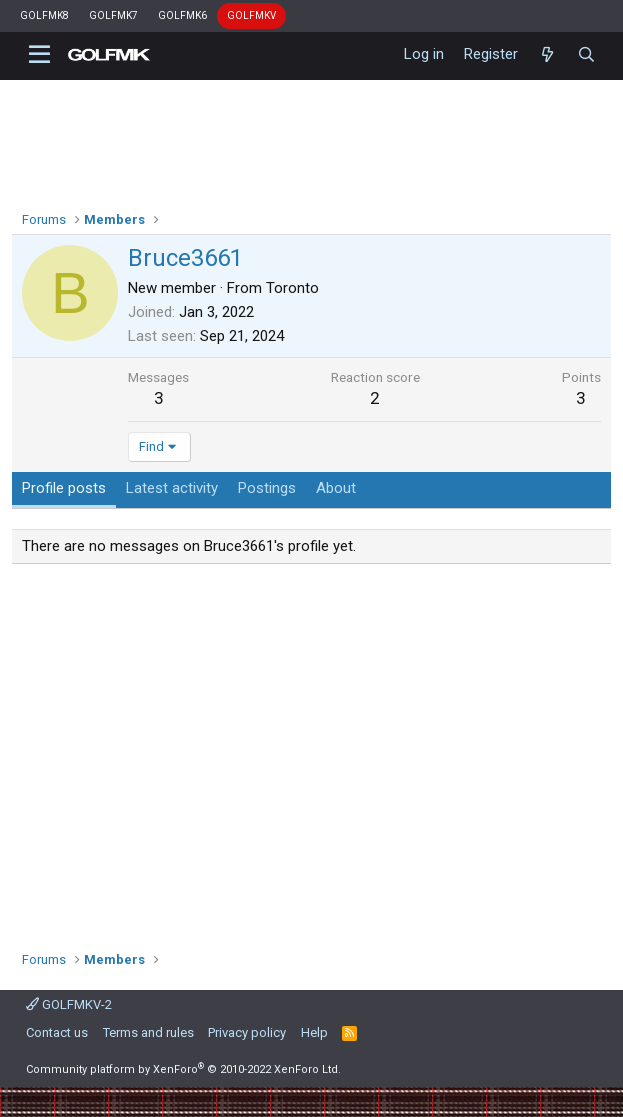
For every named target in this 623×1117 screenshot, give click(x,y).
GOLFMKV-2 (69, 1004)
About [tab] (336, 488)
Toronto (292, 288)
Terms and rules (148, 1032)
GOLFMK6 (182, 15)
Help (314, 1032)
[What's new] (547, 55)
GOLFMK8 (44, 15)
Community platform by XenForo (183, 1069)
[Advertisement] (311, 750)
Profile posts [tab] (64, 488)
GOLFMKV (251, 15)
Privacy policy (247, 1032)
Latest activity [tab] (172, 488)
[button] (39, 55)
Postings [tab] (267, 488)
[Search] (586, 55)
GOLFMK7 (113, 15)
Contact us (57, 1032)
